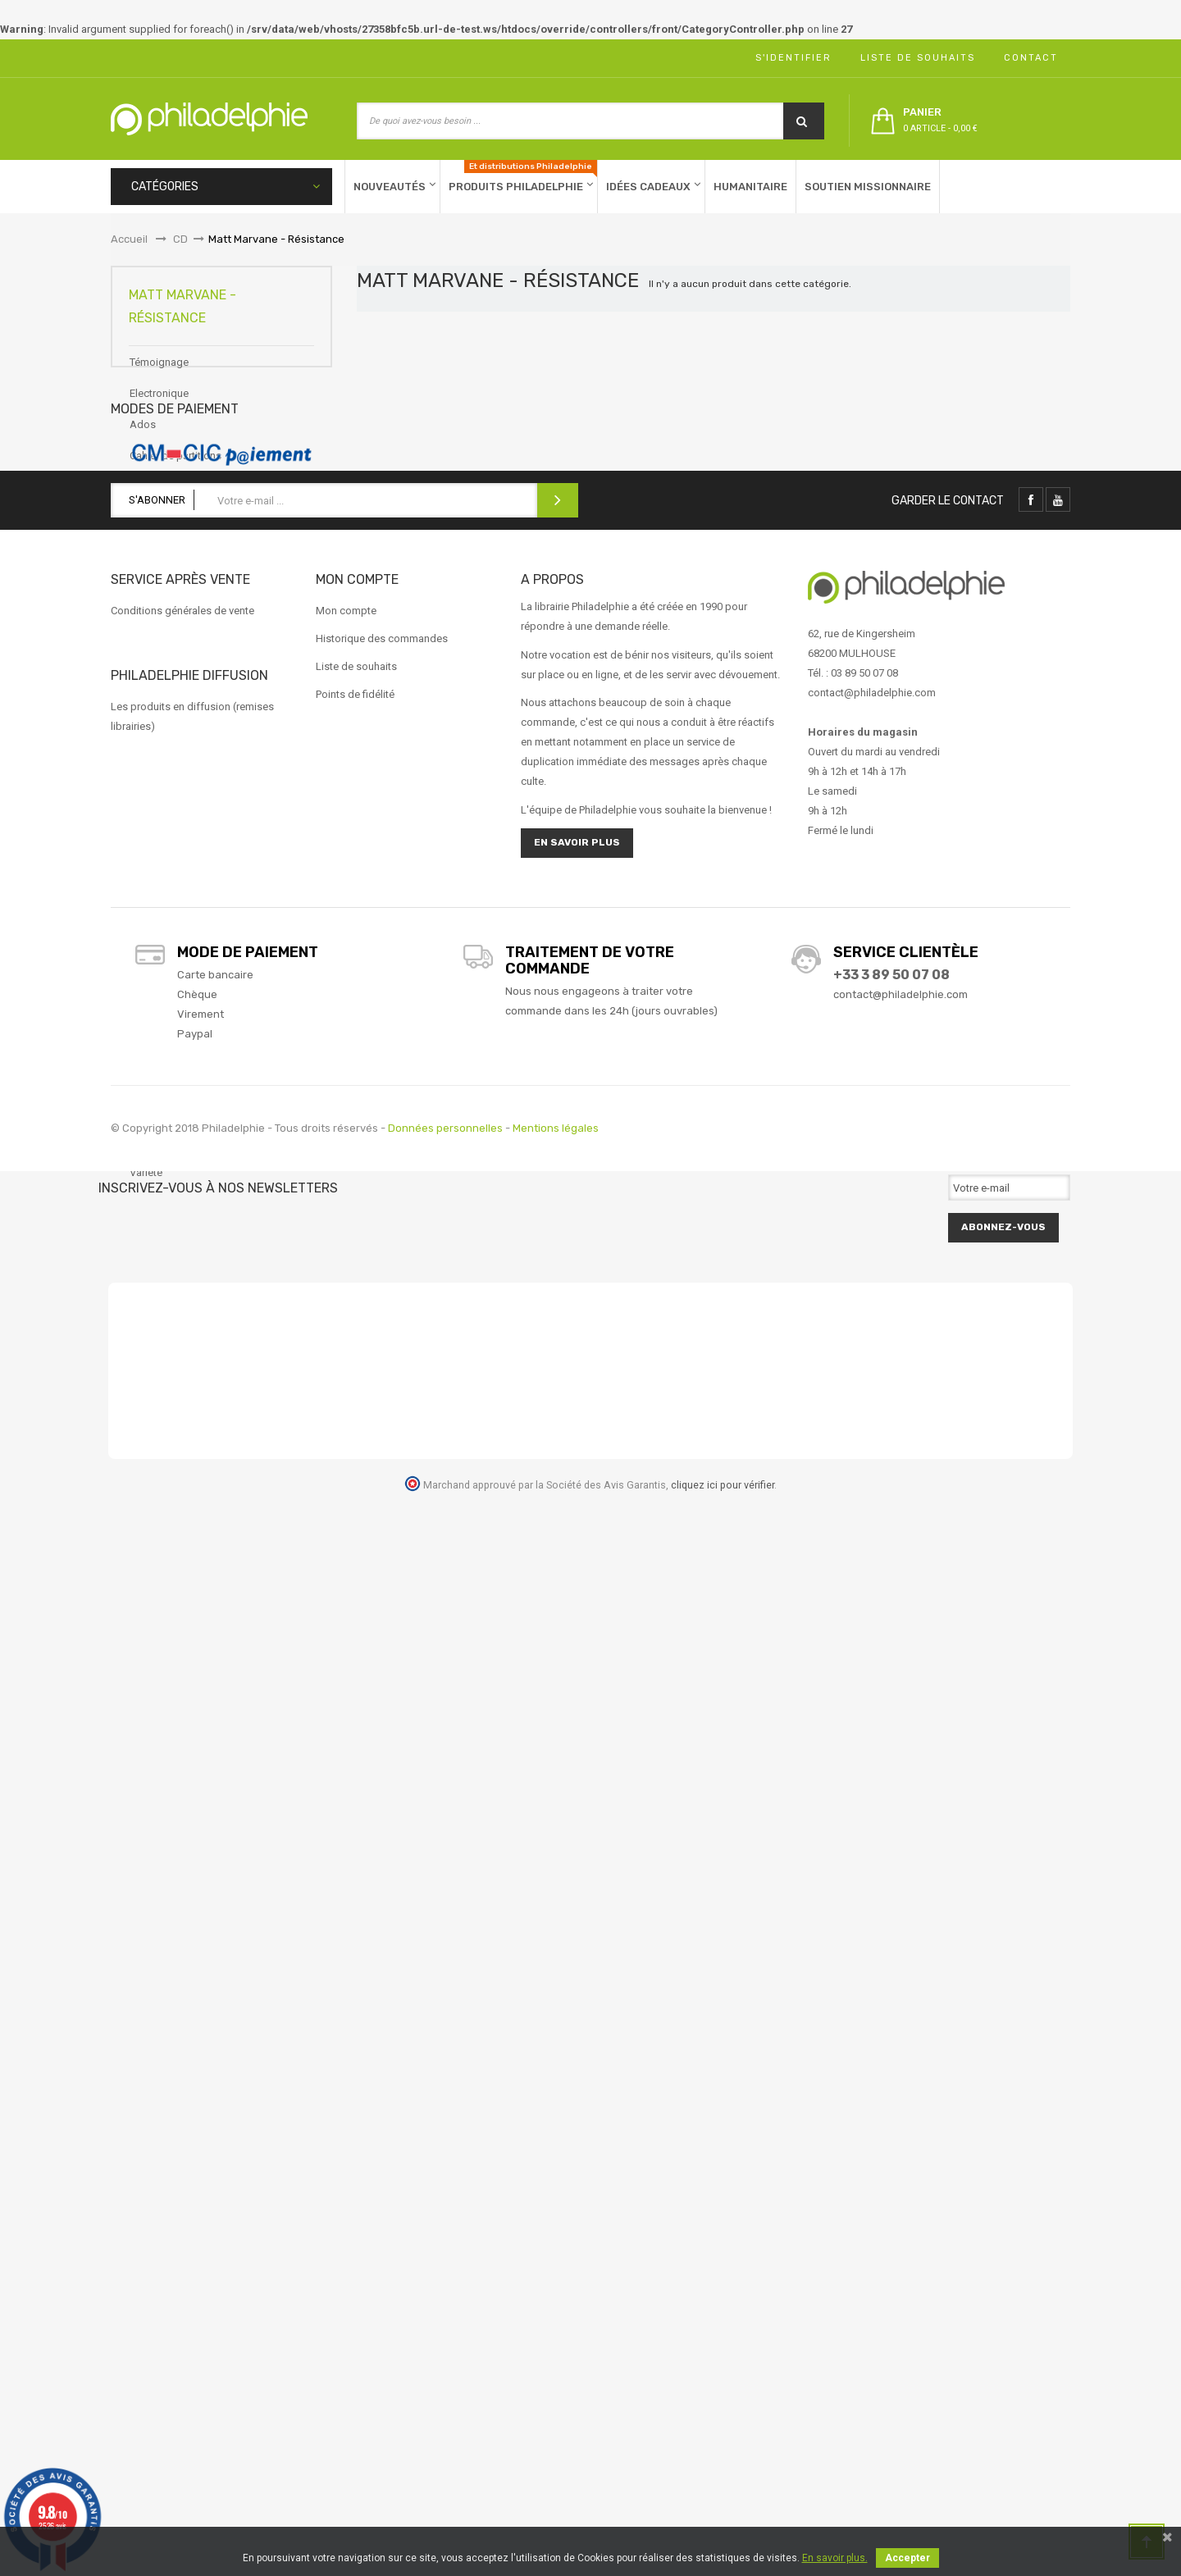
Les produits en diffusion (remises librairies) (192, 1793)
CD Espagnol (160, 534)
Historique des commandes (382, 1715)
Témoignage (159, 378)
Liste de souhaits (913, 57)
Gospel (147, 721)
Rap (139, 1095)
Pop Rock (153, 1033)
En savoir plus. (835, 2558)
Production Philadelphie (185, 1064)
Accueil (129, 239)
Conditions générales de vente (182, 1687)
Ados (143, 441)
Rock (142, 1157)
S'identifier (789, 57)
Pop (139, 970)
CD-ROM (150, 628)
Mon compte (346, 1687)
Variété (146, 1189)
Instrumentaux (163, 752)
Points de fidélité (355, 1771)
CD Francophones (172, 565)
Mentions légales (556, 2205)
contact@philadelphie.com (900, 2071)
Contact (1027, 57)
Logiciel (148, 783)
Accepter (907, 2558)
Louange (150, 815)
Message (152, 908)
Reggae (148, 1126)
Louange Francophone (183, 846)
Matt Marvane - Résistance (192, 877)
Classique (153, 659)
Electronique (159, 409)
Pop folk (150, 1002)
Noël (141, 939)
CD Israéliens (160, 596)
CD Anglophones (170, 503)
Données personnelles (445, 2205)
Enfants (148, 690)
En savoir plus (577, 1919)
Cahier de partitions (175, 472)
